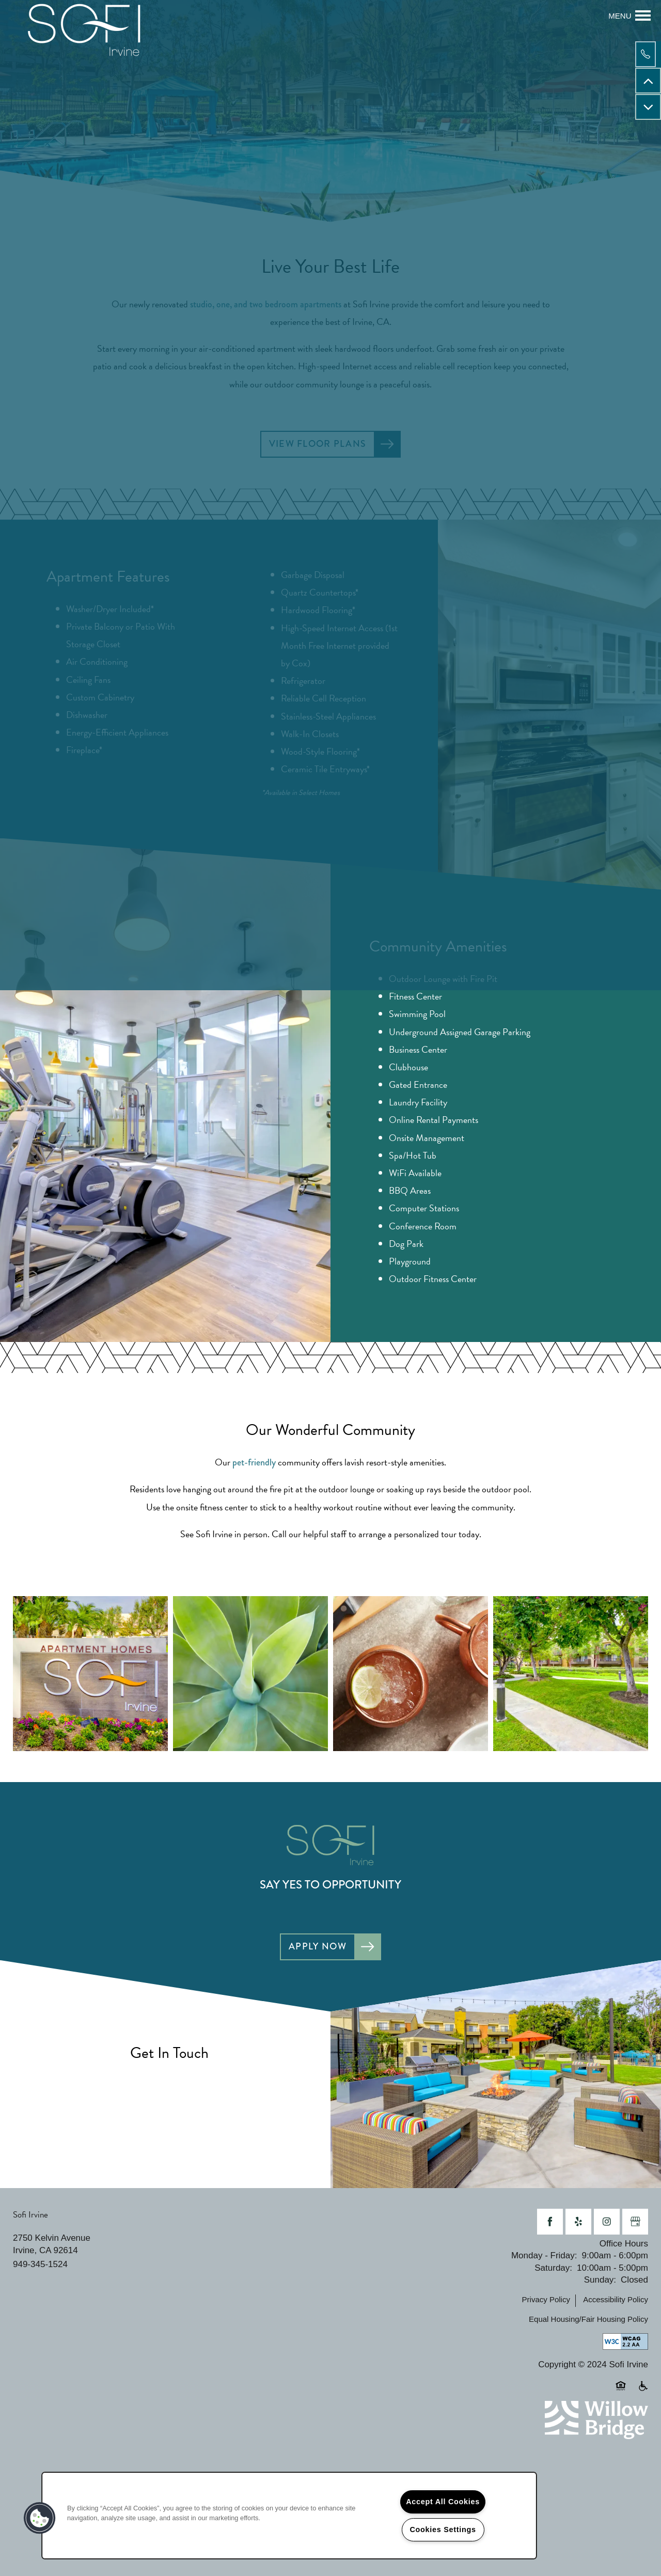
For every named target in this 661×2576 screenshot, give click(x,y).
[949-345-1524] (648, 54)
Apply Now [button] (317, 1948)
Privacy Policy (546, 2302)
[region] (289, 2515)
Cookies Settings (443, 2529)
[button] (39, 2518)
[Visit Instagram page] (607, 2224)
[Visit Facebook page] (550, 2224)
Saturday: (553, 2270)
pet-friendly (254, 1464)
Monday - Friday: (544, 2258)
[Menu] (629, 15)
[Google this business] (635, 2224)
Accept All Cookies (443, 2501)
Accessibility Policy (615, 2302)
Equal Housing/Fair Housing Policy (588, 2321)
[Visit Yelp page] (578, 2224)
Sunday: (600, 2282)
